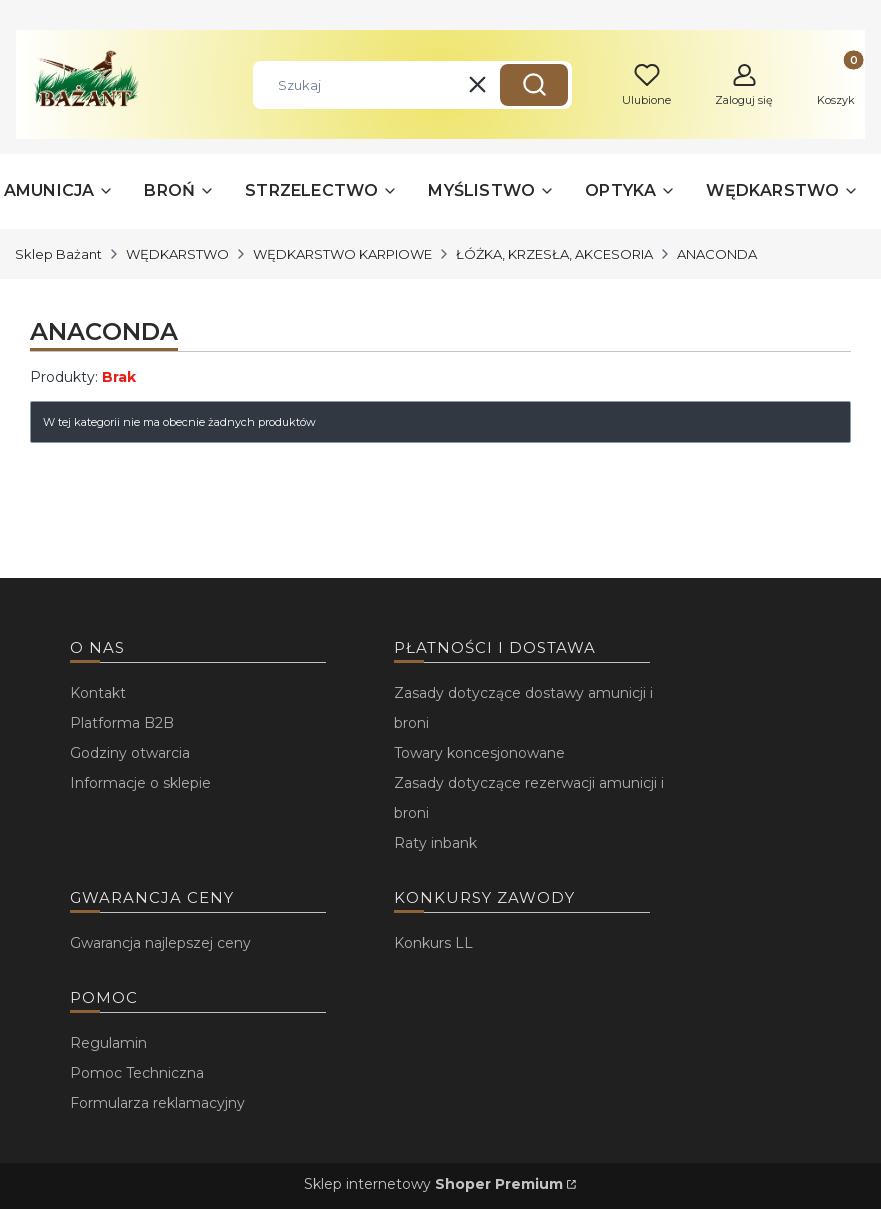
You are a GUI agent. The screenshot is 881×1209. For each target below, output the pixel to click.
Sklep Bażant (58, 254)
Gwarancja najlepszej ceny (160, 943)
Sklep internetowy (433, 1184)
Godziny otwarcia (130, 753)
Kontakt (98, 693)
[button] (534, 85)
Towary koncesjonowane (479, 753)
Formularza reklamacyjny (157, 1103)
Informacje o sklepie (140, 783)
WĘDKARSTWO (177, 254)
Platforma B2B (122, 723)
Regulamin (108, 1043)
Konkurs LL (433, 943)
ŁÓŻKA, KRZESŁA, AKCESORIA (554, 254)
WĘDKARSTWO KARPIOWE (342, 254)
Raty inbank (435, 843)
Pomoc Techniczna (137, 1073)
